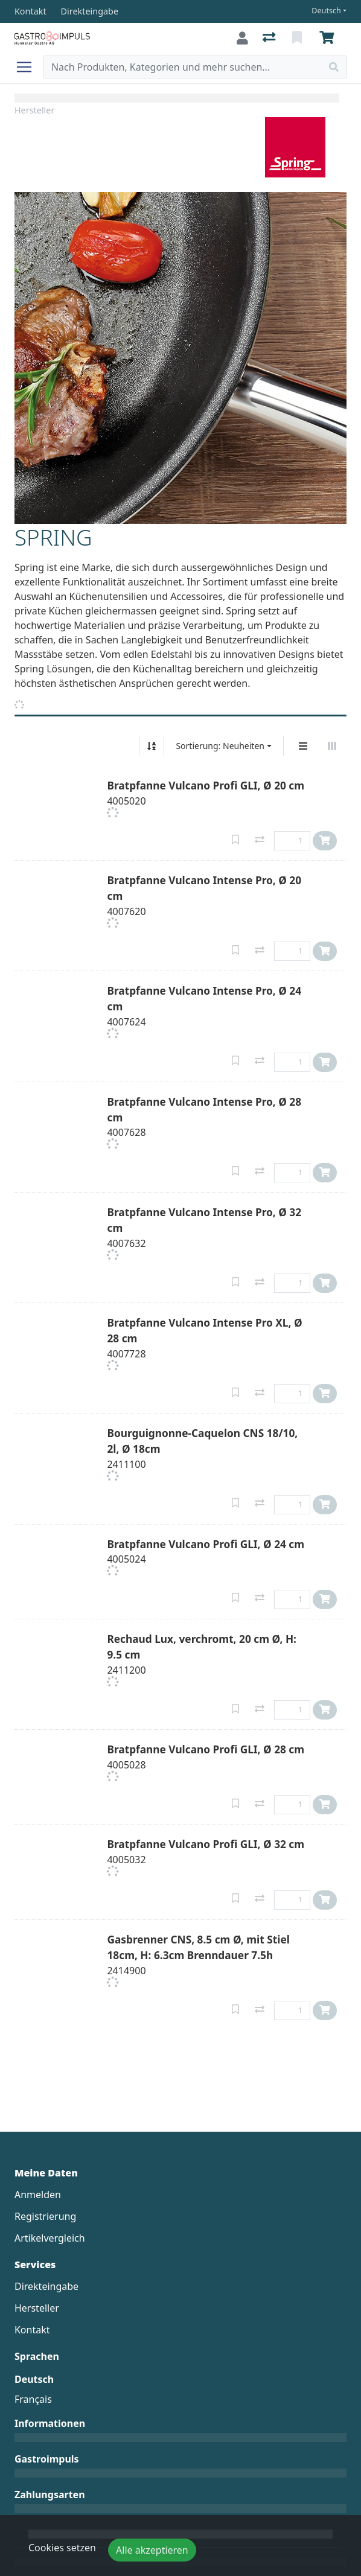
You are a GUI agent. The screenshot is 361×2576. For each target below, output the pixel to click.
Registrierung (45, 2216)
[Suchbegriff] (182, 67)
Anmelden (37, 2194)
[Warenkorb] (329, 38)
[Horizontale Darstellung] (332, 746)
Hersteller (34, 110)
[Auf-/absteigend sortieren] (151, 746)
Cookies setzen (62, 2547)
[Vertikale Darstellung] (303, 746)
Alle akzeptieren (152, 2550)
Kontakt (32, 2329)
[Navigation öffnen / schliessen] (28, 67)
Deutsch (326, 10)
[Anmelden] (242, 38)
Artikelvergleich (49, 2238)
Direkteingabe (46, 2286)
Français (33, 2399)
